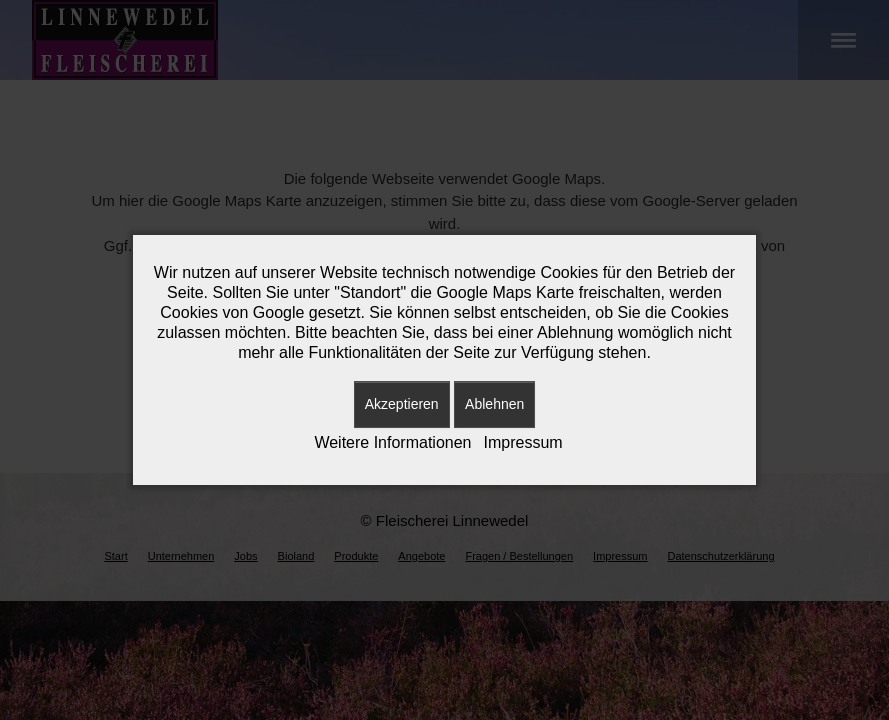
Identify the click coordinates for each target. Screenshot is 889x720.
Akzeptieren (402, 404)
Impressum (523, 442)
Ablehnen (494, 404)
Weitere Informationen (392, 442)
